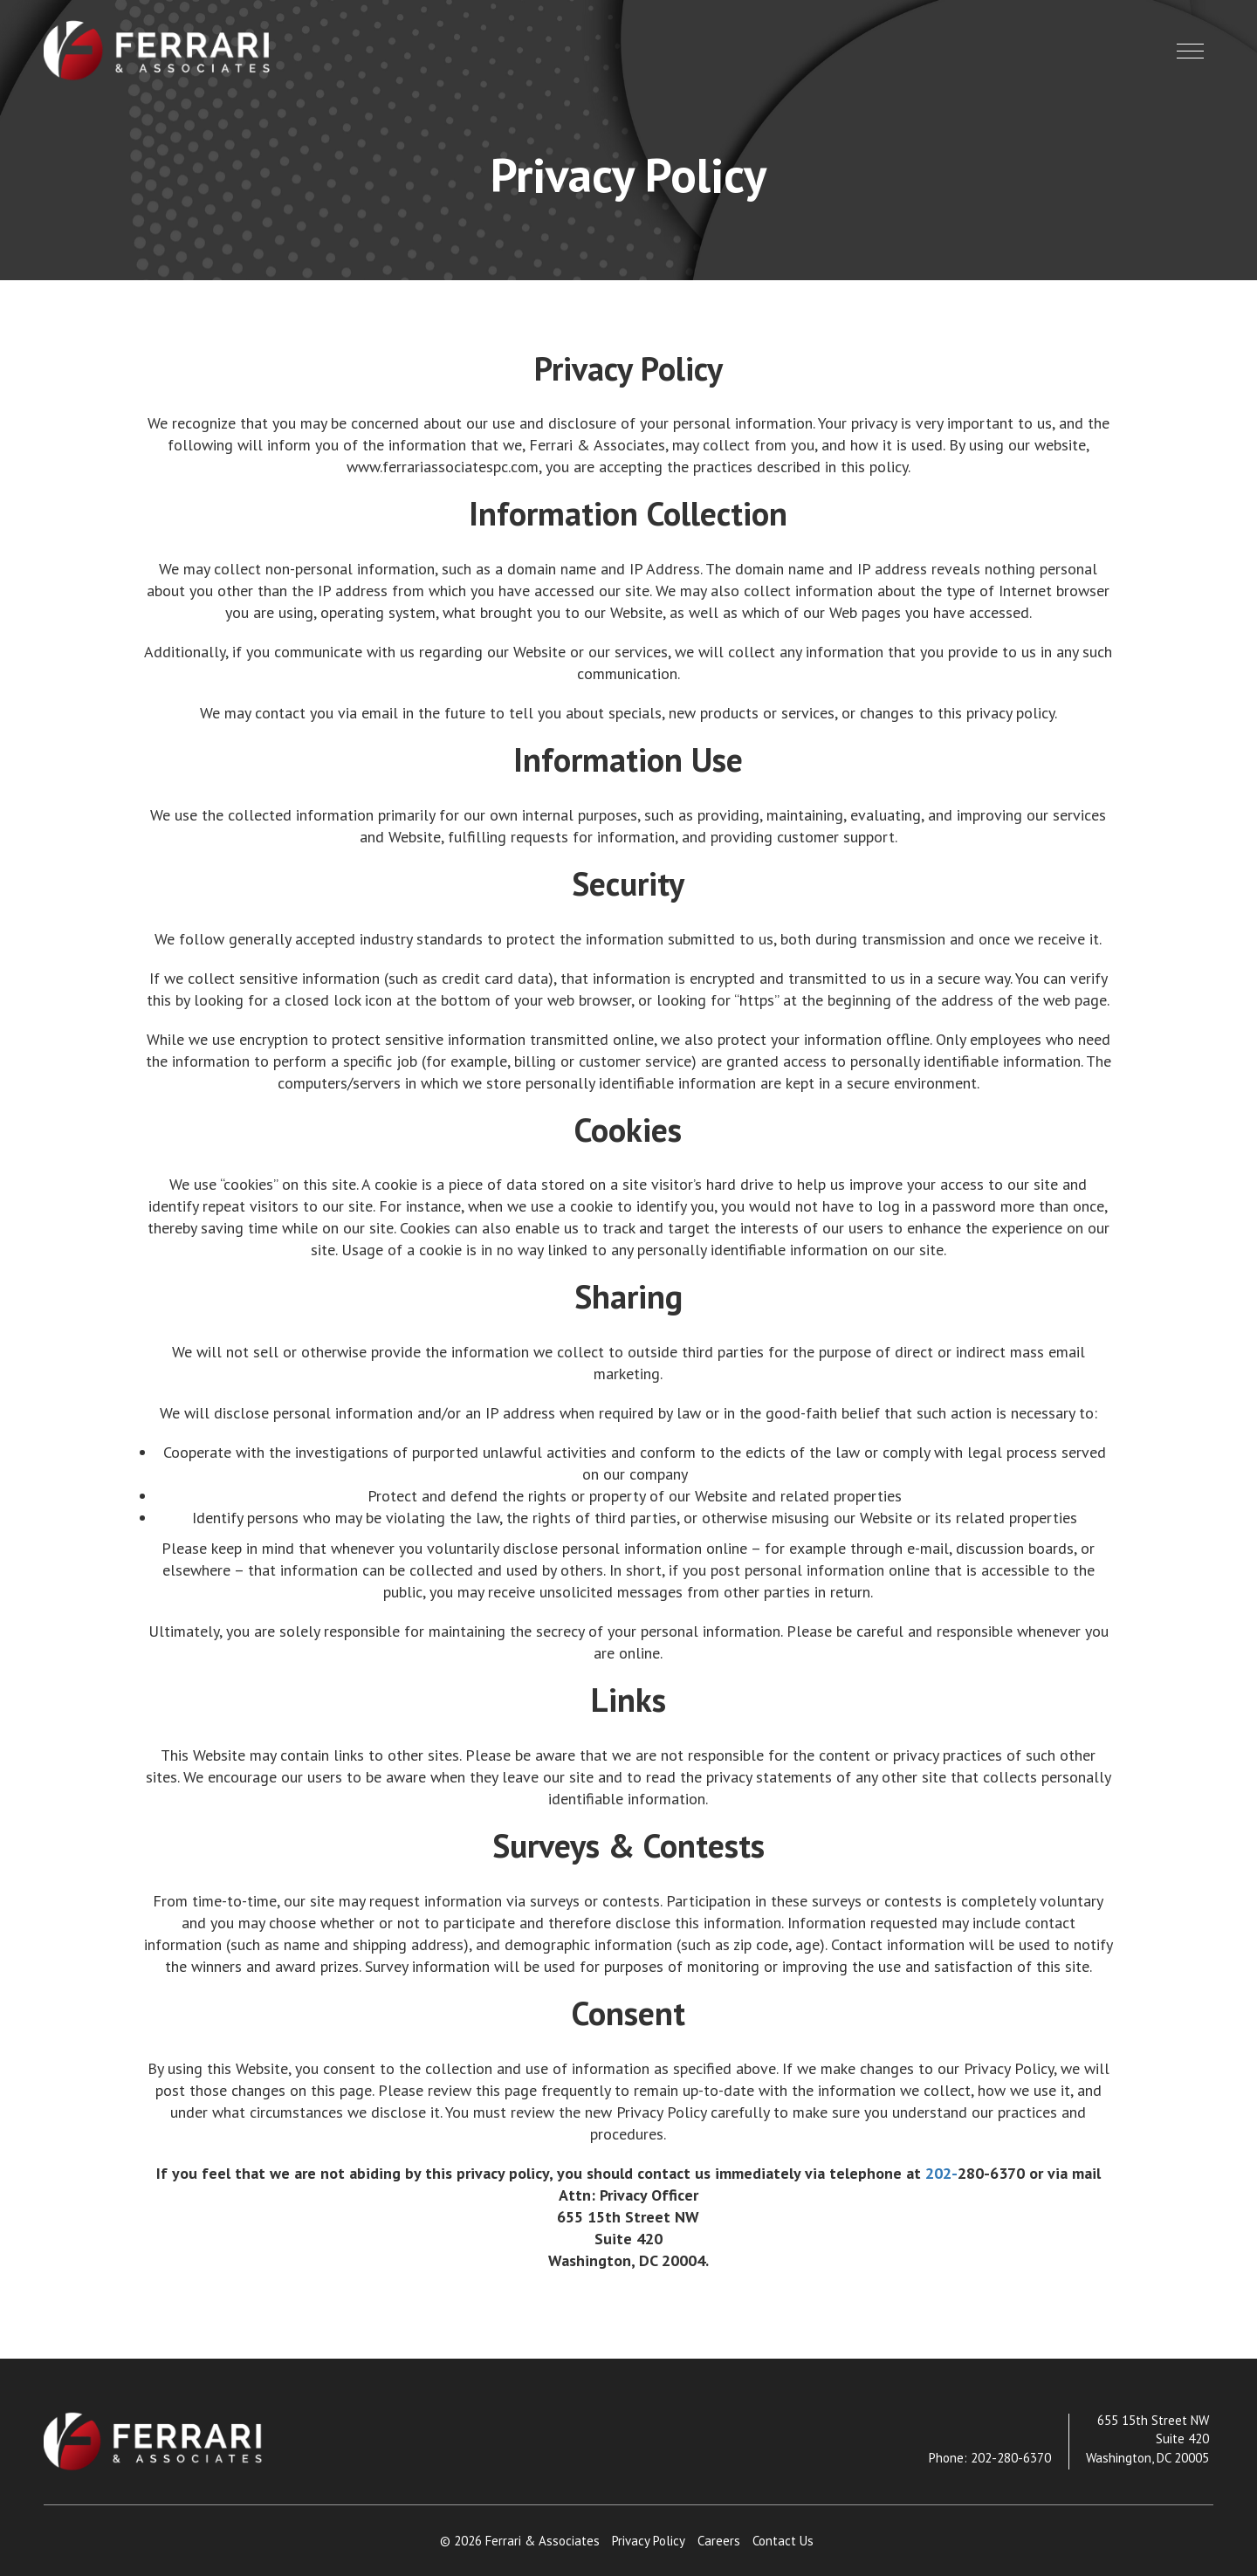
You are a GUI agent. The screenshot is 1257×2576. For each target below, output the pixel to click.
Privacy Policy (648, 2540)
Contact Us (783, 2540)
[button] (1190, 51)
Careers (718, 2540)
